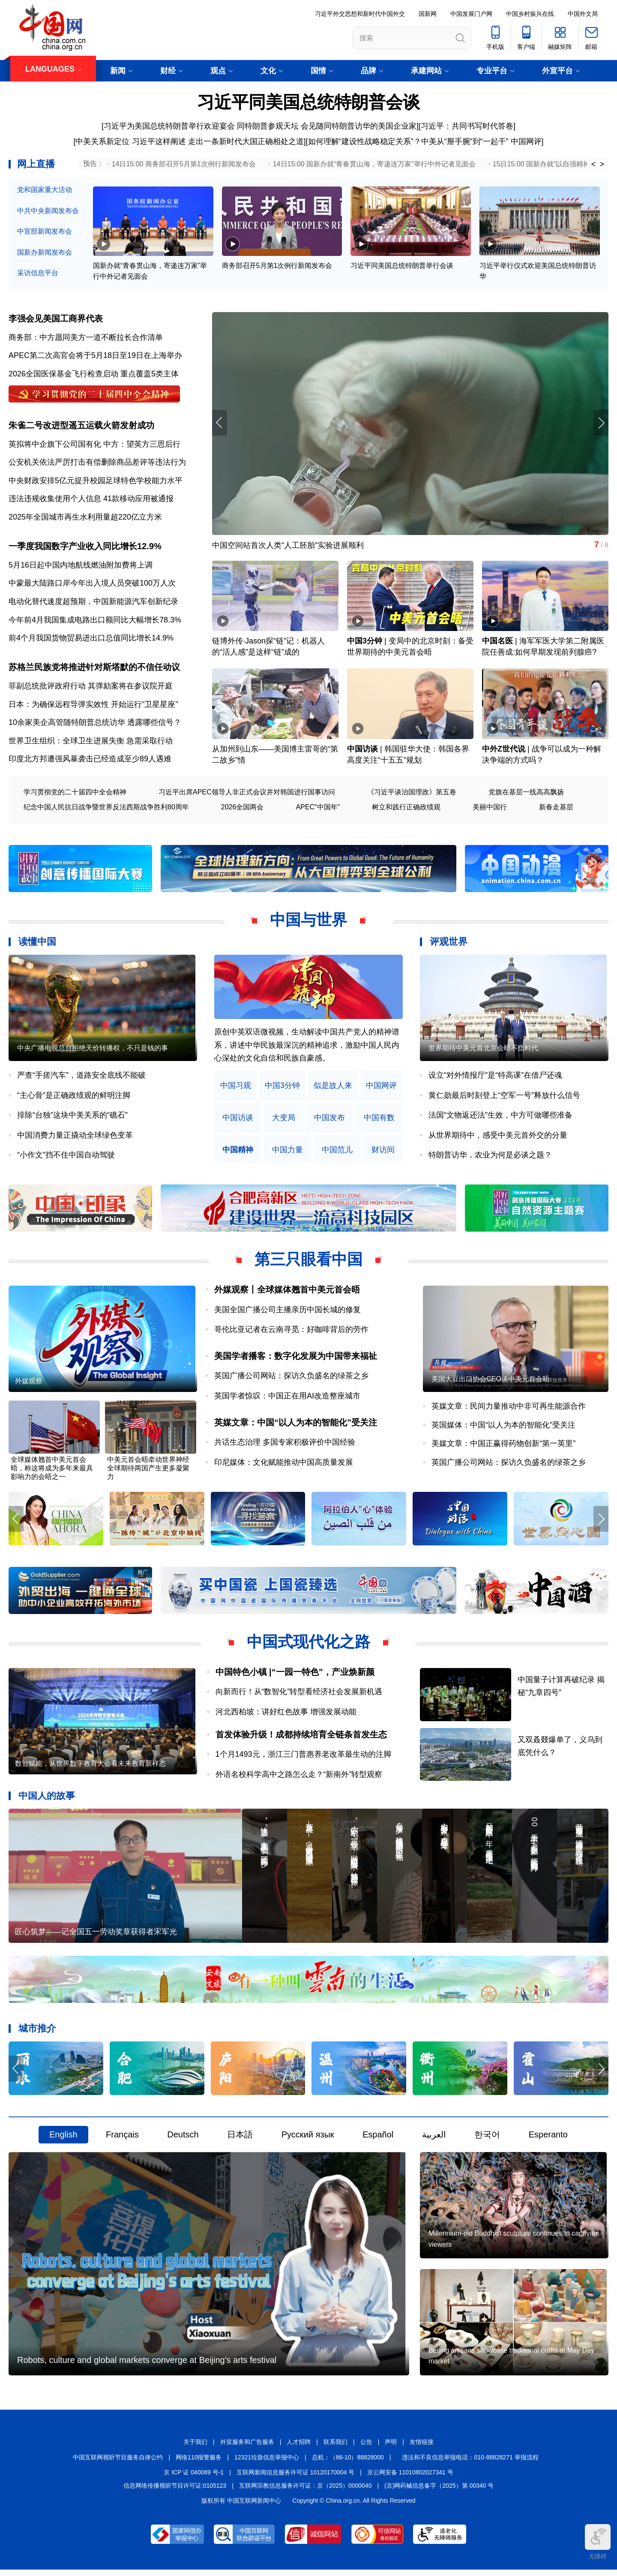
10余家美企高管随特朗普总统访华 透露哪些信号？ (95, 724)
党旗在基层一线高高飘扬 (526, 794)
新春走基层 (556, 809)
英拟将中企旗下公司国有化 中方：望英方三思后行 (94, 445)
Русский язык (308, 2139)
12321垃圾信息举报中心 (266, 2463)
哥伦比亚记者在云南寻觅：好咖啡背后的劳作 (291, 1331)
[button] (600, 423)
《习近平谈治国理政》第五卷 (411, 794)
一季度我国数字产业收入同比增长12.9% (85, 548)
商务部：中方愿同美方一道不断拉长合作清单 (86, 338)
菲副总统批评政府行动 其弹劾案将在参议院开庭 (91, 688)
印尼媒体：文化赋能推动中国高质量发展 (283, 1465)
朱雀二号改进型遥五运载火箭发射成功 (81, 426)
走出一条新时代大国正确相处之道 (246, 141)
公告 (366, 2448)
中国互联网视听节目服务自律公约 (118, 2463)
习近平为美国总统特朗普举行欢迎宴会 (169, 126)
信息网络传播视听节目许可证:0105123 (174, 2491)
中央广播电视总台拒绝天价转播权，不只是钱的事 (92, 1051)
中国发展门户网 (471, 13)
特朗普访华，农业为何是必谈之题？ (490, 1157)
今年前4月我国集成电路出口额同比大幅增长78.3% (95, 621)
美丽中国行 (490, 809)
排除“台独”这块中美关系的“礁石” (72, 1117)
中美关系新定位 (102, 141)
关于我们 (195, 2448)
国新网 (428, 13)
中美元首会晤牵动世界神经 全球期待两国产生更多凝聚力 (148, 1471)
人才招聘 (299, 2448)
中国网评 (526, 141)
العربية (434, 2139)
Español (377, 2139)
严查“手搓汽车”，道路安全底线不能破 (81, 1077)
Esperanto (548, 2139)
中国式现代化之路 (308, 1645)
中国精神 (237, 1152)
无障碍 (598, 2542)
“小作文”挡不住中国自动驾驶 (66, 1157)
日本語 (240, 2139)
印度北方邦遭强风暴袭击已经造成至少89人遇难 (90, 761)
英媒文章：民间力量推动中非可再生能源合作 (508, 1409)
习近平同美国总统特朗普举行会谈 (401, 266)
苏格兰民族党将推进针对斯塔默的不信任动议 (94, 669)
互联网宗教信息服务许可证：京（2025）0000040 (305, 2491)
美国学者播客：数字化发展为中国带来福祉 (295, 1358)
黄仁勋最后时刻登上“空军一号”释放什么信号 (504, 1097)
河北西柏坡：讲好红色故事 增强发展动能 (286, 1715)
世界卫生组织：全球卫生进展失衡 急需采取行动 (91, 742)
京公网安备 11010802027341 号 (410, 2478)
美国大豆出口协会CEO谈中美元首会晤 (490, 1382)
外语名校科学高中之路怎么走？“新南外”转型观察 (299, 1777)
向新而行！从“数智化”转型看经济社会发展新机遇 (299, 1695)
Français (122, 2139)
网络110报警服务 (199, 2463)
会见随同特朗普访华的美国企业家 (358, 126)
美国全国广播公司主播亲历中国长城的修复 (287, 1311)
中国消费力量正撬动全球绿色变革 (75, 1137)
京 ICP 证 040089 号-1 (194, 2478)
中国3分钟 (364, 642)
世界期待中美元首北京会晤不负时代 (483, 1051)
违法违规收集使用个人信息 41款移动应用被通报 (91, 500)
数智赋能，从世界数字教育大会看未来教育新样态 (90, 1767)
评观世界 (448, 943)
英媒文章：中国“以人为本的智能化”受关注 (295, 1425)
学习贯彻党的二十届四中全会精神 (75, 794)
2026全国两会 (242, 809)
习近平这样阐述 (159, 141)
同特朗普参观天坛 (268, 126)
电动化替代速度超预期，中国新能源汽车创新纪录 (93, 602)
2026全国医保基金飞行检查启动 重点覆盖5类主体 (94, 374)
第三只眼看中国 (308, 1261)
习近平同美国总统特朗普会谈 (308, 102)
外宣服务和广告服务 (247, 2448)
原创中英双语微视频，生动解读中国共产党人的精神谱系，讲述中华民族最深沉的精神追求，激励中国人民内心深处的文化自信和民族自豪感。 (306, 1047)
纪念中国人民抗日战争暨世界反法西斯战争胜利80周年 (106, 809)
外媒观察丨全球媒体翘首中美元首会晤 (287, 1291)
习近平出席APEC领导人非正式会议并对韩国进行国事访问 (247, 794)
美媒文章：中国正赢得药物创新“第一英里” (503, 1446)
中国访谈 (362, 751)
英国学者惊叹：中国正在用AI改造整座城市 (287, 1398)
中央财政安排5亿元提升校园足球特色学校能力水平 (96, 481)
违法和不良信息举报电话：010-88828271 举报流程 (470, 2463)
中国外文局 (583, 13)
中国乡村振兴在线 (530, 13)
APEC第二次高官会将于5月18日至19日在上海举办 (95, 356)
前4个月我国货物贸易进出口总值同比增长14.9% (91, 639)
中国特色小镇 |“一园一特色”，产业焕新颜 (295, 1675)
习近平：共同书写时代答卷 (467, 126)
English (63, 2139)
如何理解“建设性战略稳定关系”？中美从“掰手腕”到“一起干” (408, 141)
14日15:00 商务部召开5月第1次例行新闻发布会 (184, 164)
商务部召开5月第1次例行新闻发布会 (277, 266)
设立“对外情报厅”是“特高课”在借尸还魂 (495, 1077)
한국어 (487, 2139)
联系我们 (335, 2448)
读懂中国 (37, 943)
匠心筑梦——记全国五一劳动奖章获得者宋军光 (96, 1936)
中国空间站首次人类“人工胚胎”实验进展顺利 (288, 546)
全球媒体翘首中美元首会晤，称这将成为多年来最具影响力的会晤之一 (52, 1471)
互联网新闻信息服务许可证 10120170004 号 (295, 2478)
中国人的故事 (46, 1799)
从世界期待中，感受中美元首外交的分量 (497, 1137)
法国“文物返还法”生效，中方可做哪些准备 (500, 1117)
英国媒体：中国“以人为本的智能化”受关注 (503, 1427)
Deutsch (182, 2139)
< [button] (593, 164)
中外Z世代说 (503, 751)
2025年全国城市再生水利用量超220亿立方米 (85, 518)
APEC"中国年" (318, 809)
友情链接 (422, 2448)
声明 (391, 2448)
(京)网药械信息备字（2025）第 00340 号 (439, 2491)
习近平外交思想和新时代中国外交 (360, 13)
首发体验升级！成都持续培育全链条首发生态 (301, 1737)
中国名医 (497, 642)
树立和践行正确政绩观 (406, 809)
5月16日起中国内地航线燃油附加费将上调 (81, 566)
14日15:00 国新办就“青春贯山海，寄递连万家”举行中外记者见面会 (374, 164)
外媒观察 (28, 1384)
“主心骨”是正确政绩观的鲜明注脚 (73, 1097)
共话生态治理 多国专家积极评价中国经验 (284, 1445)
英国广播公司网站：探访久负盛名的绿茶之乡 (291, 1378)
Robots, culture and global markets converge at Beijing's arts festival (146, 2366)
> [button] (602, 164)
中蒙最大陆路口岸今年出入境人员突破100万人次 (92, 584)
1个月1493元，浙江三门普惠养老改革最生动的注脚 (303, 1757)
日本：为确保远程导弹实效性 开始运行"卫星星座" (93, 706)
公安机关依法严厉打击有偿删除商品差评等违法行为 (97, 463)
